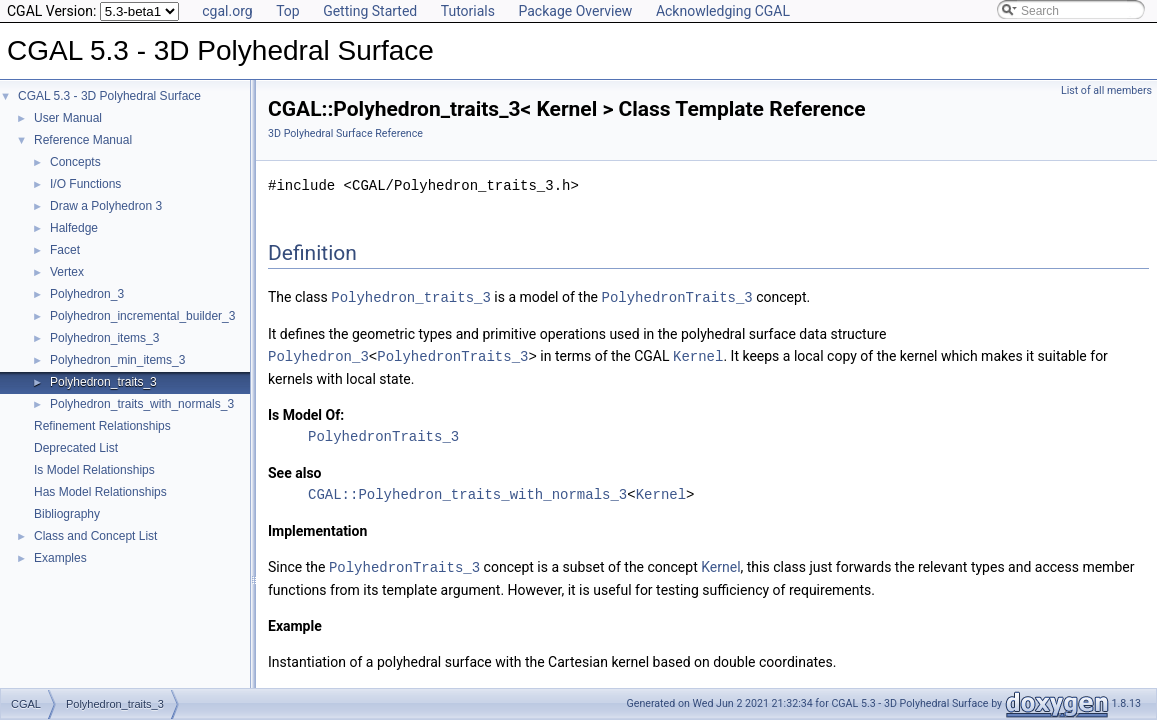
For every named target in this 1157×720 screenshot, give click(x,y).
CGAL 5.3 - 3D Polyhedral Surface (109, 96)
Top (288, 11)
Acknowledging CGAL (723, 11)
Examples (60, 558)
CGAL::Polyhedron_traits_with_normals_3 (467, 492)
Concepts (75, 162)
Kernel (698, 354)
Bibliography (67, 514)
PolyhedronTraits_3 (676, 296)
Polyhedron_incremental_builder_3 (142, 316)
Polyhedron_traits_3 (103, 382)
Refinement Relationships (102, 426)
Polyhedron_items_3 (104, 338)
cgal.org (227, 11)
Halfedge (74, 228)
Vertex (67, 272)
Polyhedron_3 (87, 294)
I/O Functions (85, 184)
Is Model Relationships (94, 470)
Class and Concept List (95, 536)
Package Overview (575, 11)
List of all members (1106, 90)
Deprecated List (76, 448)
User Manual (68, 118)
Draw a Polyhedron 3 (106, 206)
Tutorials (468, 11)
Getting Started (370, 11)
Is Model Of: (306, 413)
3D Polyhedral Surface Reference (345, 133)
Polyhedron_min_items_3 (117, 360)
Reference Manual (83, 140)
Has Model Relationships (100, 492)
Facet (65, 250)
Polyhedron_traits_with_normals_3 (142, 404)
